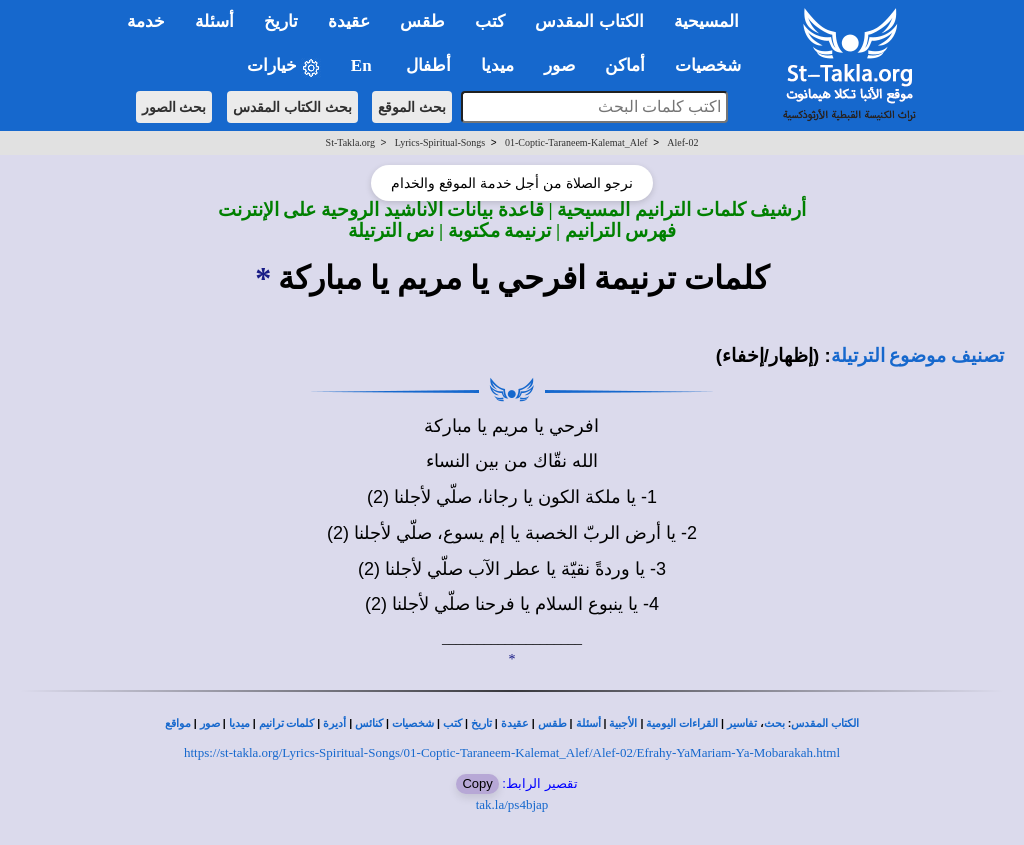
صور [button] (559, 65)
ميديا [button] (497, 65)
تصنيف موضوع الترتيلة (917, 355)
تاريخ (481, 723)
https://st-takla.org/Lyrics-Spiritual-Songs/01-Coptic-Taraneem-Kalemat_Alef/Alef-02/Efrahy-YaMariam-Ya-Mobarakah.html (512, 752)
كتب (452, 723)
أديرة (334, 723)
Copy (477, 783)
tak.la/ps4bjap (512, 804)
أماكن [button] (625, 65)
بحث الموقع (412, 107)
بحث (774, 723)
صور (210, 723)
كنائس (369, 723)
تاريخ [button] (281, 21)
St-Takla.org (350, 142)
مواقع (178, 723)
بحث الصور (174, 107)
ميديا (239, 723)
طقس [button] (422, 21)
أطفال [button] (428, 65)
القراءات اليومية (682, 723)
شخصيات (413, 723)
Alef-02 (682, 142)
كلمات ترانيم (287, 723)
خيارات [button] (284, 66)
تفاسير (742, 723)
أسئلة (588, 723)
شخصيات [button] (714, 65)
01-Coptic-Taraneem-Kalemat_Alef (576, 142)
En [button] (363, 65)
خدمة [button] (146, 21)
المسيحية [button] (706, 21)
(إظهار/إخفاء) (768, 355)
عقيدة (515, 723)
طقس (552, 723)
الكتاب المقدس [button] (589, 21)
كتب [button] (490, 21)
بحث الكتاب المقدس (292, 107)
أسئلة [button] (214, 21)
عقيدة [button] (349, 21)
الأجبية (623, 723)
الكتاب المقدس (825, 723)
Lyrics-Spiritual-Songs (440, 142)
